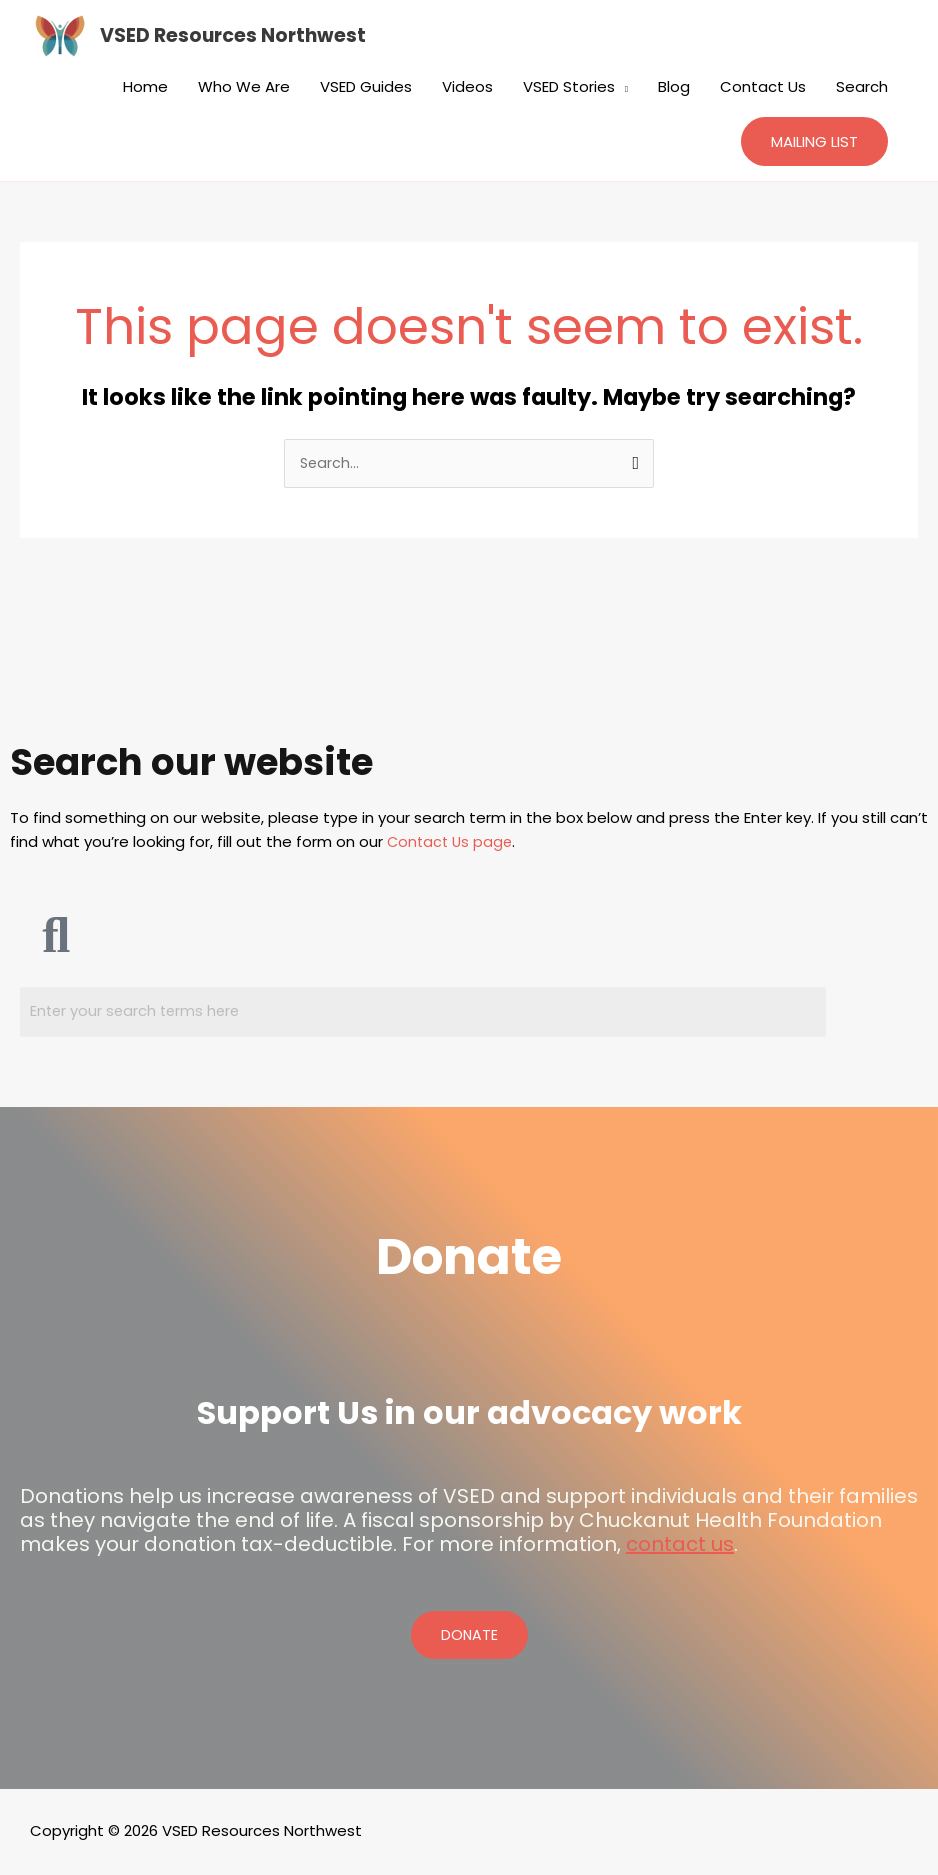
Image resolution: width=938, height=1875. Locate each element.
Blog (674, 86)
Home (145, 86)
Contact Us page (452, 842)
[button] (814, 141)
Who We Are (244, 86)
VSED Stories (569, 86)
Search (862, 86)
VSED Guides (366, 86)
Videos (467, 86)
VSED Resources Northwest (237, 36)
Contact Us (763, 86)
